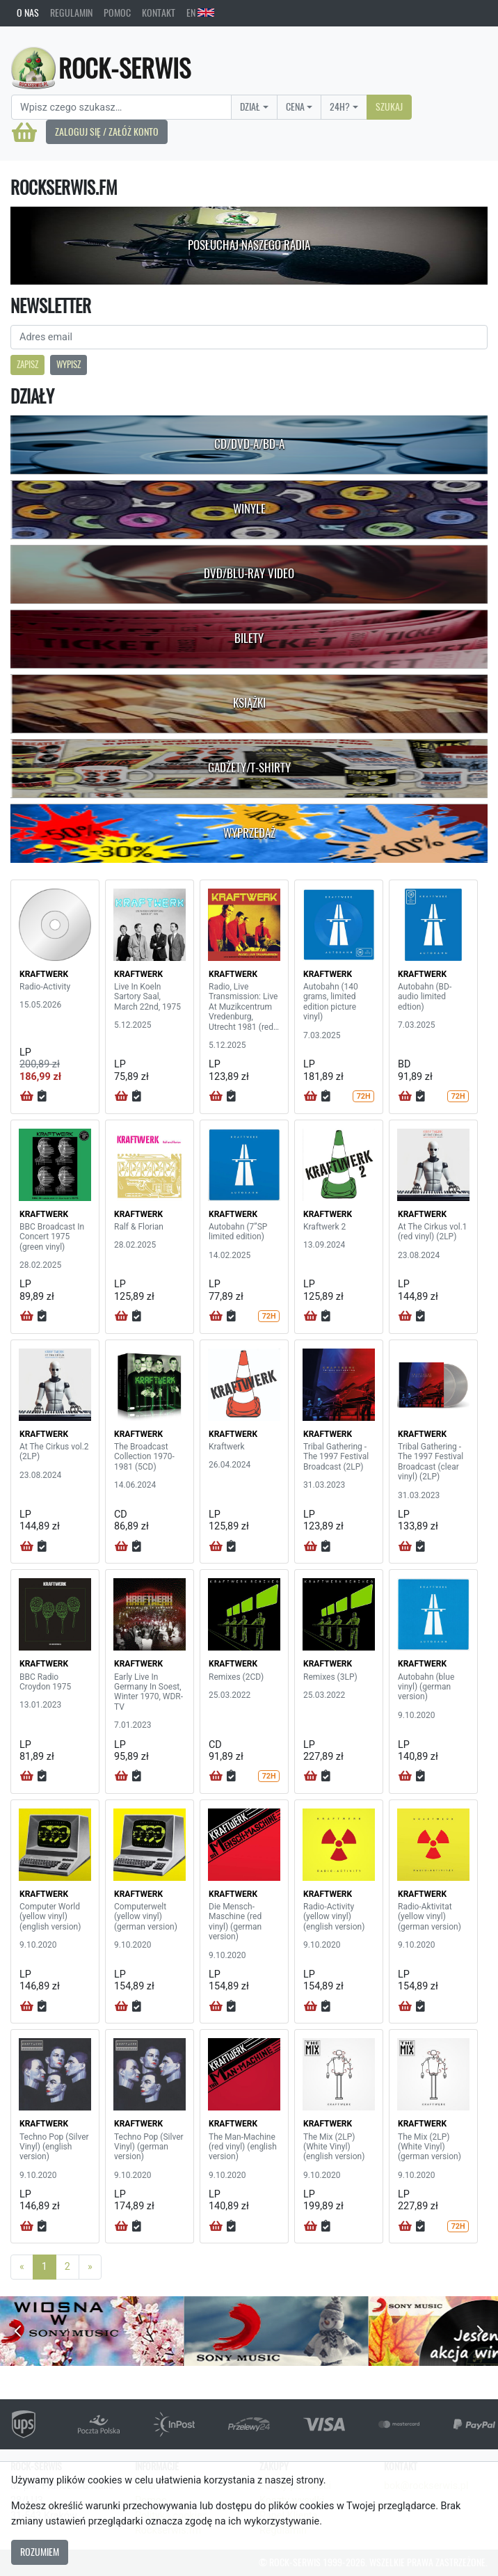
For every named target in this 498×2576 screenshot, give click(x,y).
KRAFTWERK (43, 974)
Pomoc (117, 12)
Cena (295, 106)
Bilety (249, 638)
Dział (250, 106)
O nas (28, 12)
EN (200, 12)
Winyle (249, 508)
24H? (340, 106)
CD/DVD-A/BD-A (249, 444)
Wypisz (68, 364)
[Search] (121, 107)
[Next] (90, 2267)
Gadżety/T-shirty (249, 767)
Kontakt (158, 12)
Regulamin (71, 12)
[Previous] (21, 2267)
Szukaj (389, 106)
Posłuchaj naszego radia (249, 245)
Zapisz (27, 364)
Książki (249, 702)
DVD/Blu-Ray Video (249, 573)
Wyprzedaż (249, 833)
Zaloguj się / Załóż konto (107, 131)
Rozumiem (39, 2552)
